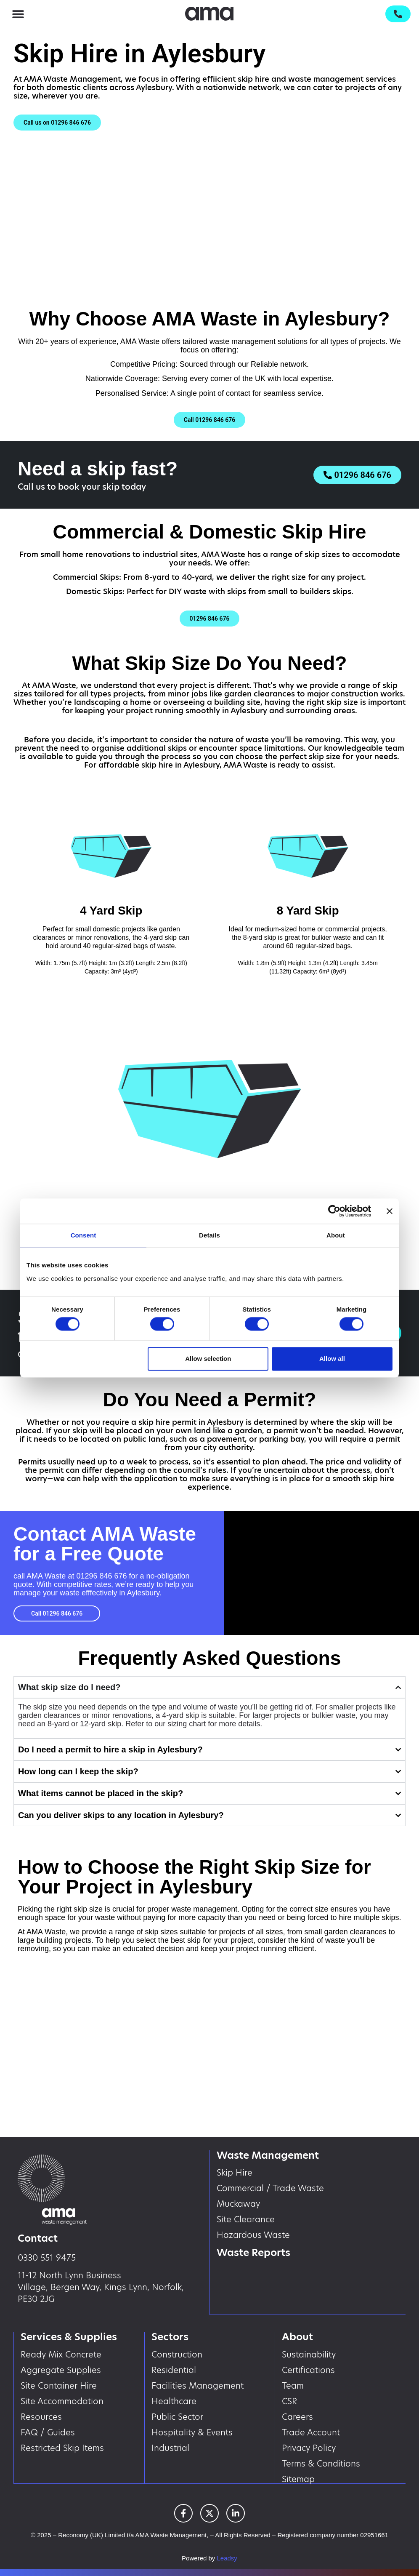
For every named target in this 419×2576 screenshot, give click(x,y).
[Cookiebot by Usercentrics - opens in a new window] (334, 1211)
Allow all (332, 1358)
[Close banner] (389, 1211)
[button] (17, 13)
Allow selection (208, 1358)
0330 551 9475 (47, 2258)
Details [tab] (209, 1235)
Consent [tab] (83, 1235)
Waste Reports (254, 2252)
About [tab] (335, 1235)
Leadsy (227, 2557)
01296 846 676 (101, 1576)
